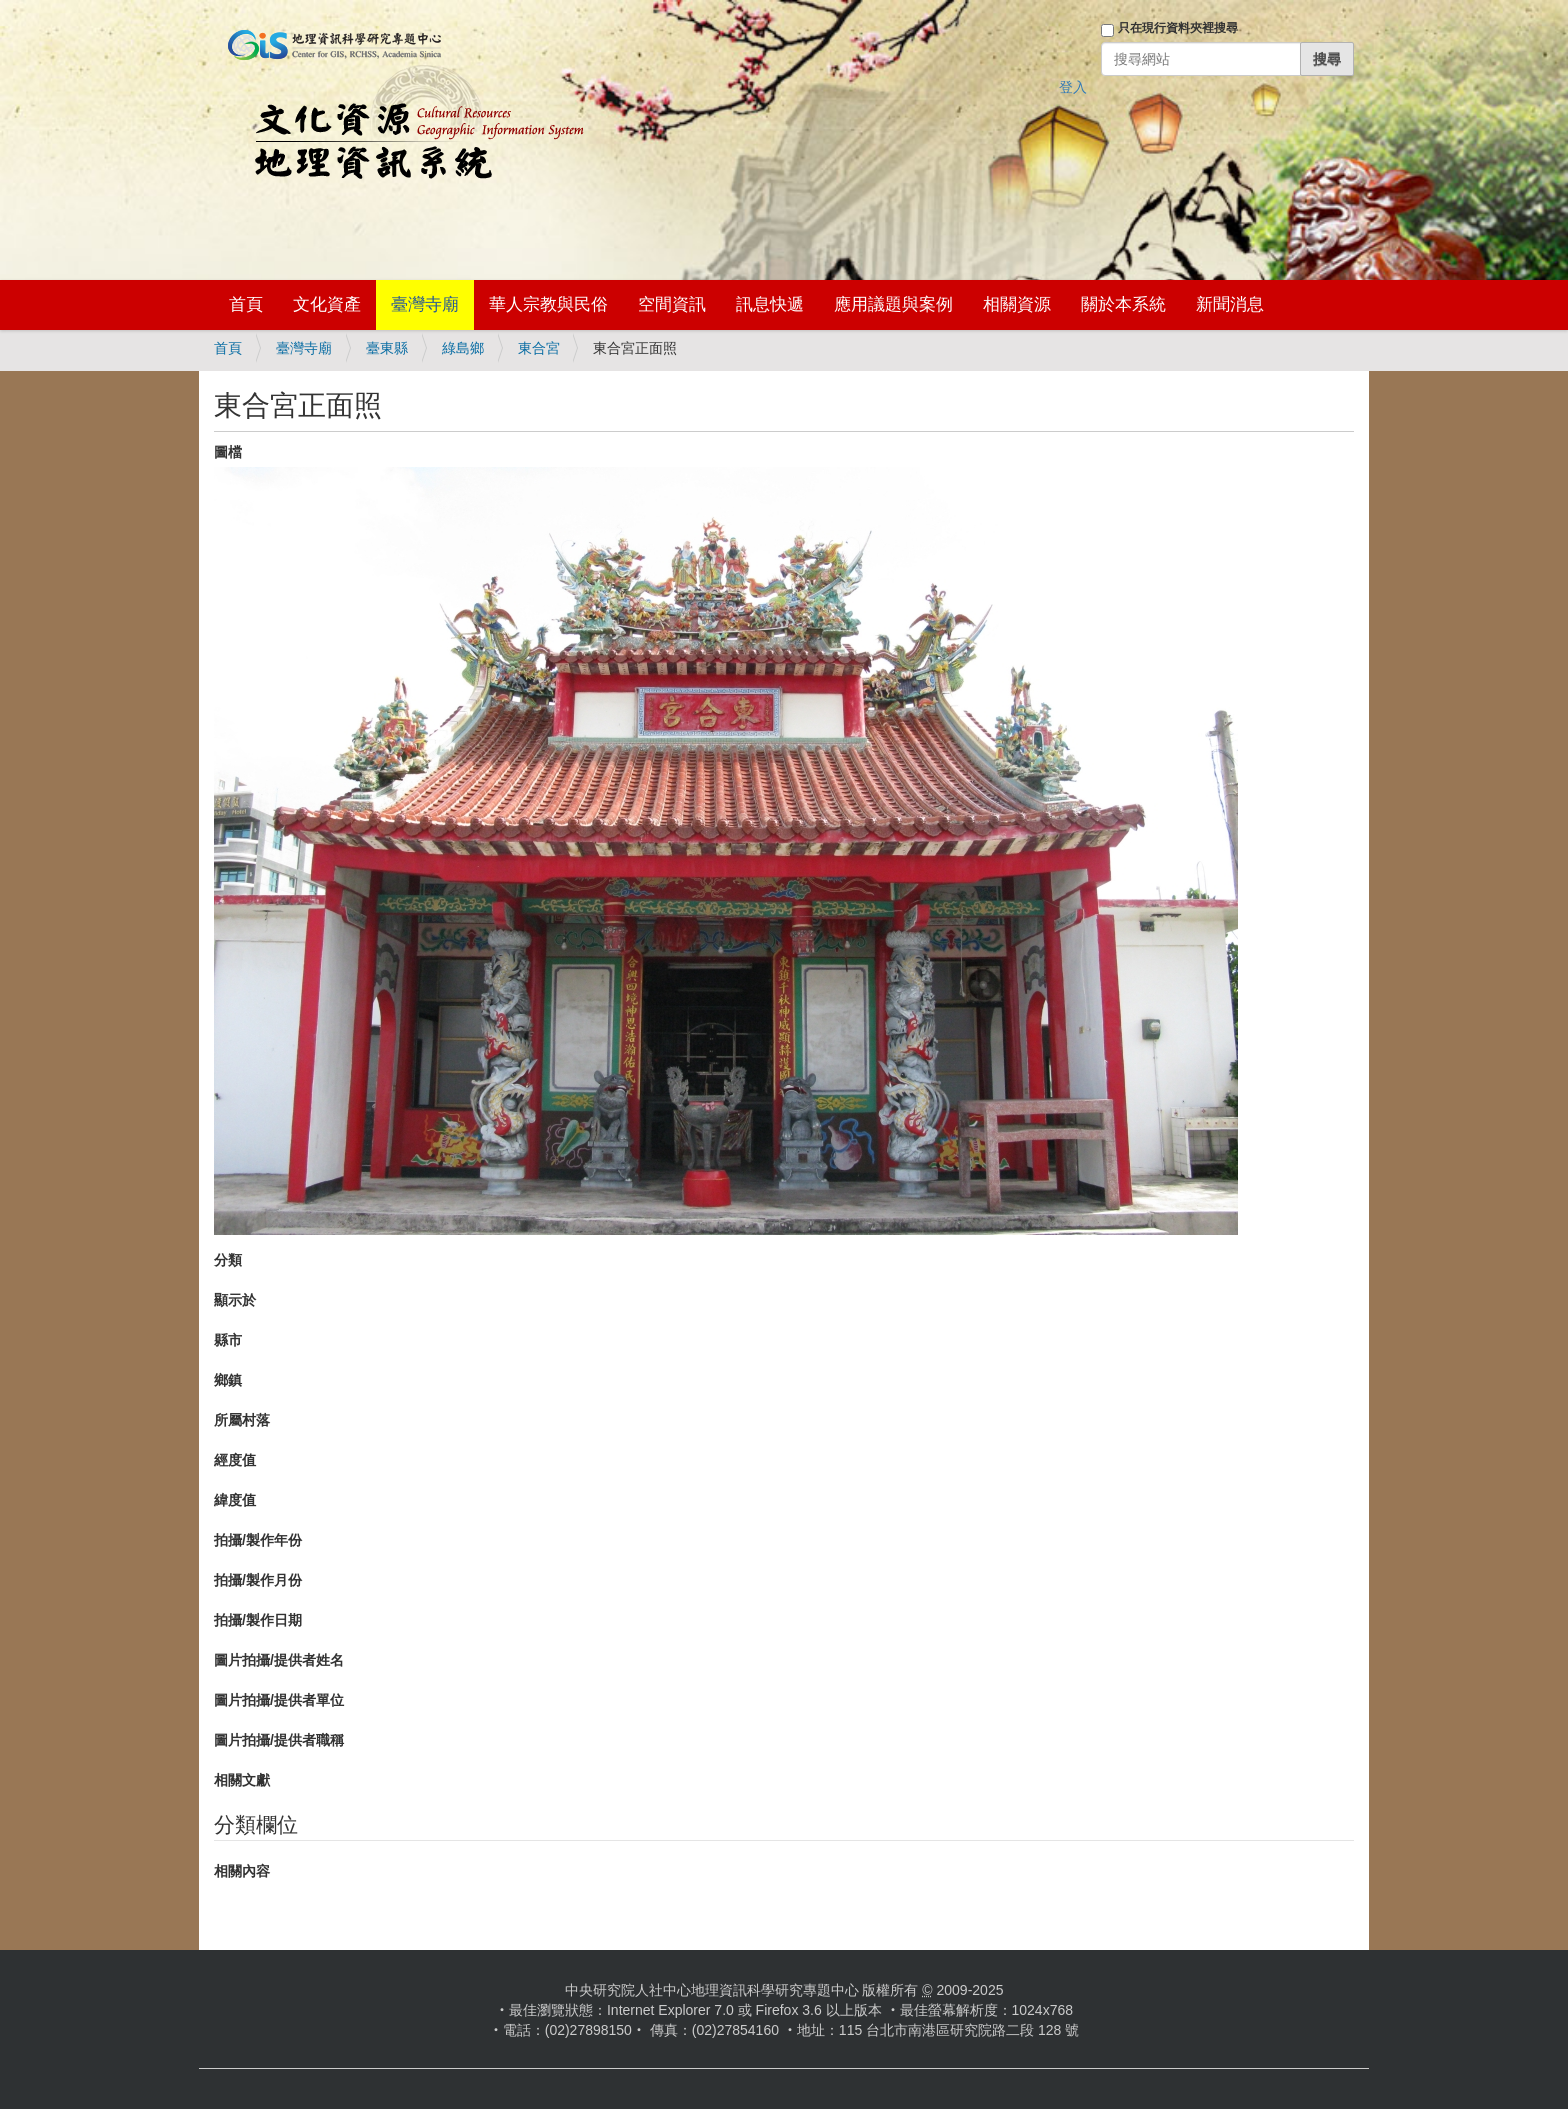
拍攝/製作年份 (258, 1540)
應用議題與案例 (893, 304)
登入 (1073, 87)
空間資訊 (672, 304)
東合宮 (539, 348)
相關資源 (1017, 304)
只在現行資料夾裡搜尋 (1178, 28)
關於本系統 (1123, 304)
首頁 (246, 304)
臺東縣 (387, 348)
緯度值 (235, 1500)
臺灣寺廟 (425, 304)
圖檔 (228, 452)
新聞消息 (1230, 304)
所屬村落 (242, 1420)
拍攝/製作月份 (258, 1580)
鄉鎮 (228, 1380)
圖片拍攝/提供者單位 (279, 1700)
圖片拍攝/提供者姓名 (279, 1660)
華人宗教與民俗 (548, 304)
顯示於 (235, 1300)
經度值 (235, 1460)
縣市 (228, 1340)
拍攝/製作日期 (258, 1620)
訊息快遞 (770, 304)
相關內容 (242, 1871)
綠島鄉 (463, 348)
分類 (228, 1260)
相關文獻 (242, 1780)
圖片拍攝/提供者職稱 (279, 1740)
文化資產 (327, 304)
